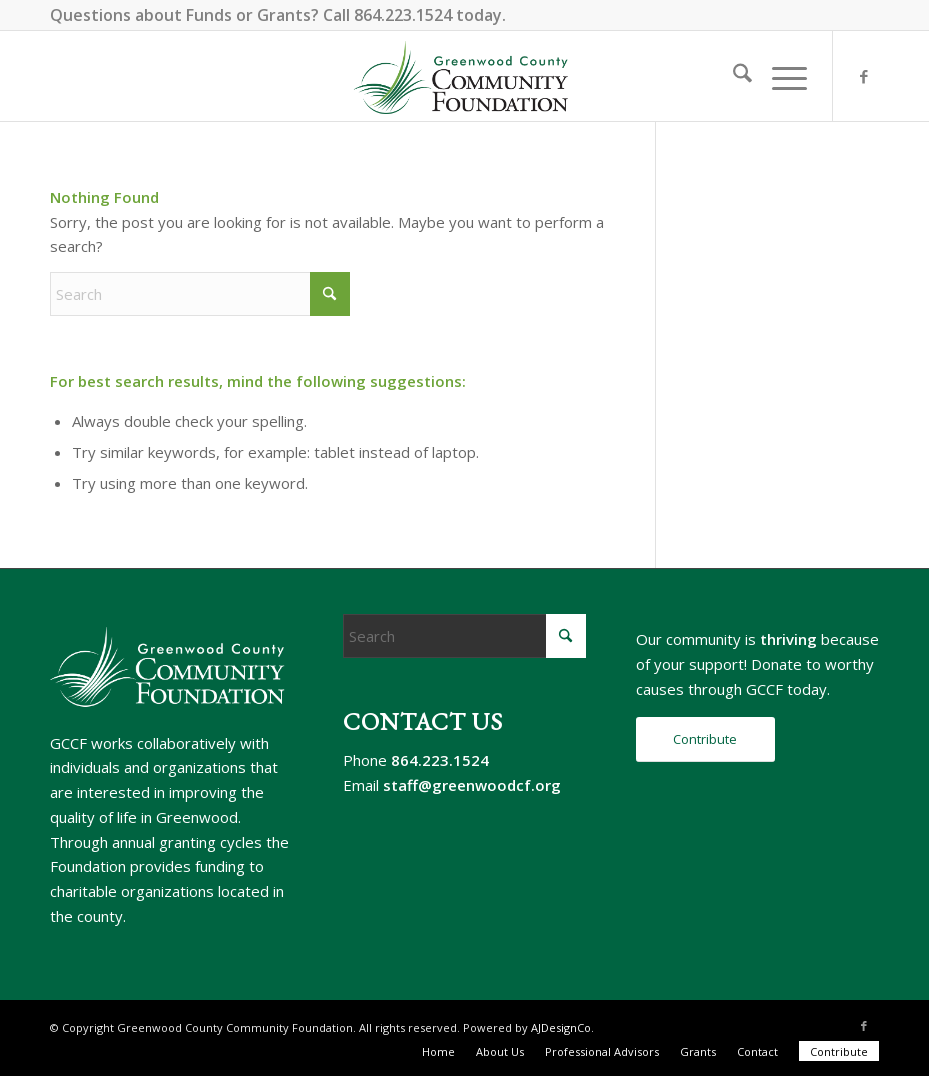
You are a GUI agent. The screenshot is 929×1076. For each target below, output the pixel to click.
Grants (284, 15)
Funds (209, 15)
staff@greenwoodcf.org (472, 785)
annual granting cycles (187, 842)
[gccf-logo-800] (464, 76)
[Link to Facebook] (864, 76)
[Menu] (779, 76)
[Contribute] (705, 739)
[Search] (732, 76)
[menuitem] (732, 76)
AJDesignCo (561, 1027)
